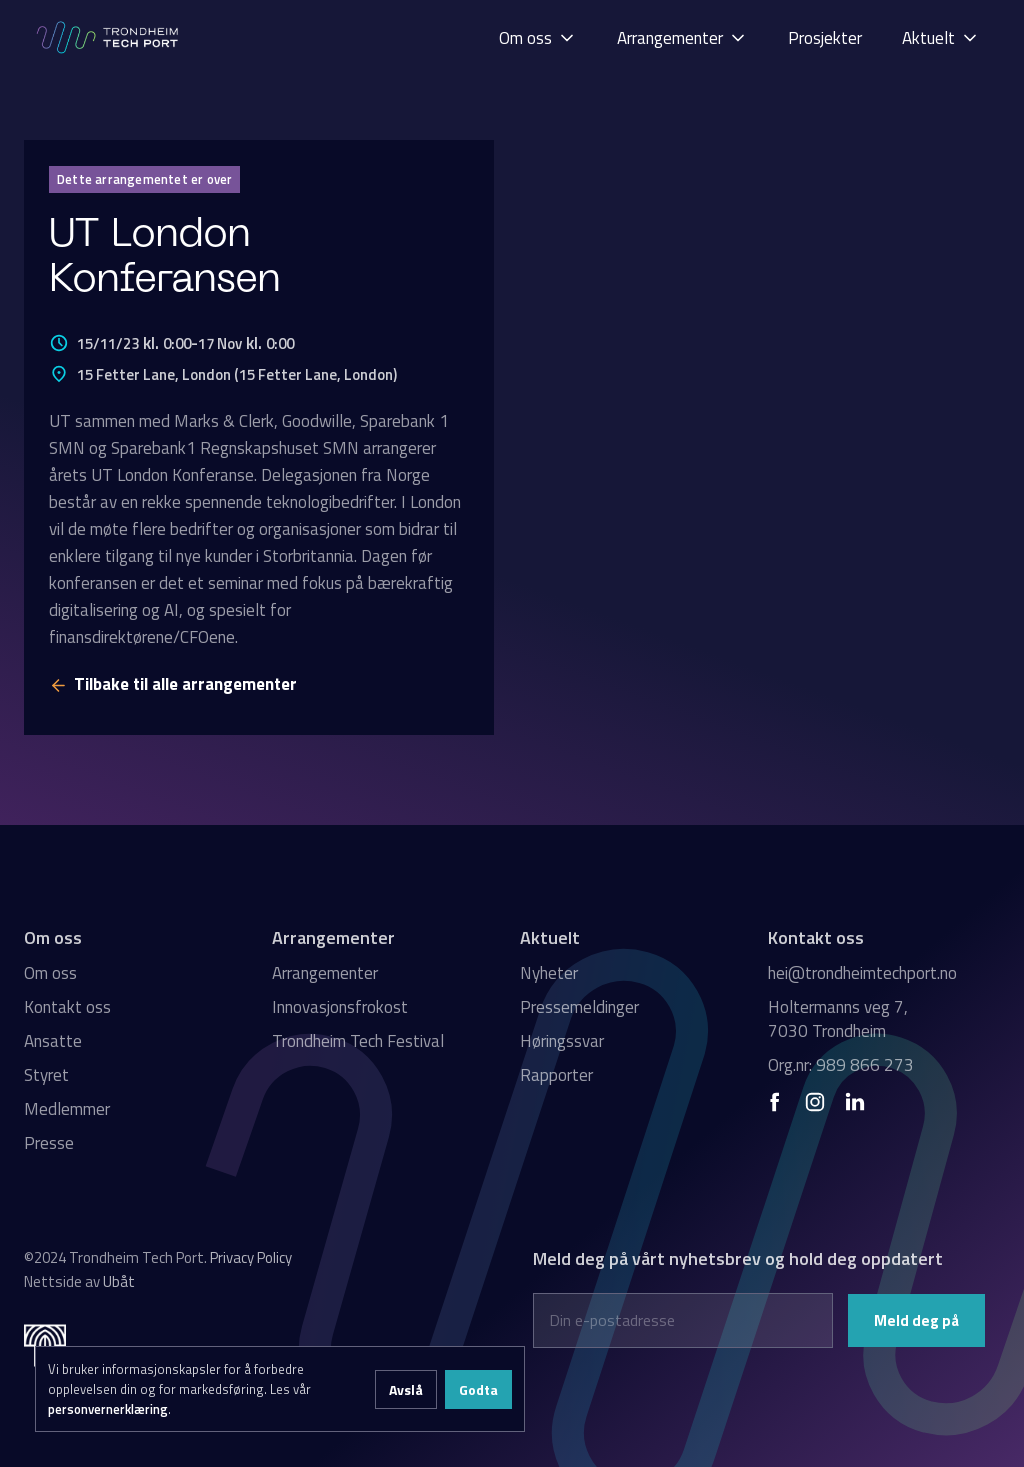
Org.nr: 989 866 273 (841, 1065)
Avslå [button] (406, 1389)
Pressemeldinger (579, 1007)
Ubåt (119, 1281)
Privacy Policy (251, 1257)
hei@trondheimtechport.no (862, 973)
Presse (49, 1143)
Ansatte (53, 1041)
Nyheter (549, 973)
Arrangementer (325, 973)
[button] (538, 37)
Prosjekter (825, 38)
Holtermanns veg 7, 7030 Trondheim (838, 1019)
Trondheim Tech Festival (358, 1041)
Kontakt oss (67, 1007)
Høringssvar (562, 1041)
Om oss (50, 973)
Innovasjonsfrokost (340, 1007)
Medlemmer (67, 1109)
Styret (46, 1075)
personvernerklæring (108, 1409)
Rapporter (556, 1075)
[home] (109, 37)
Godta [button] (478, 1389)
